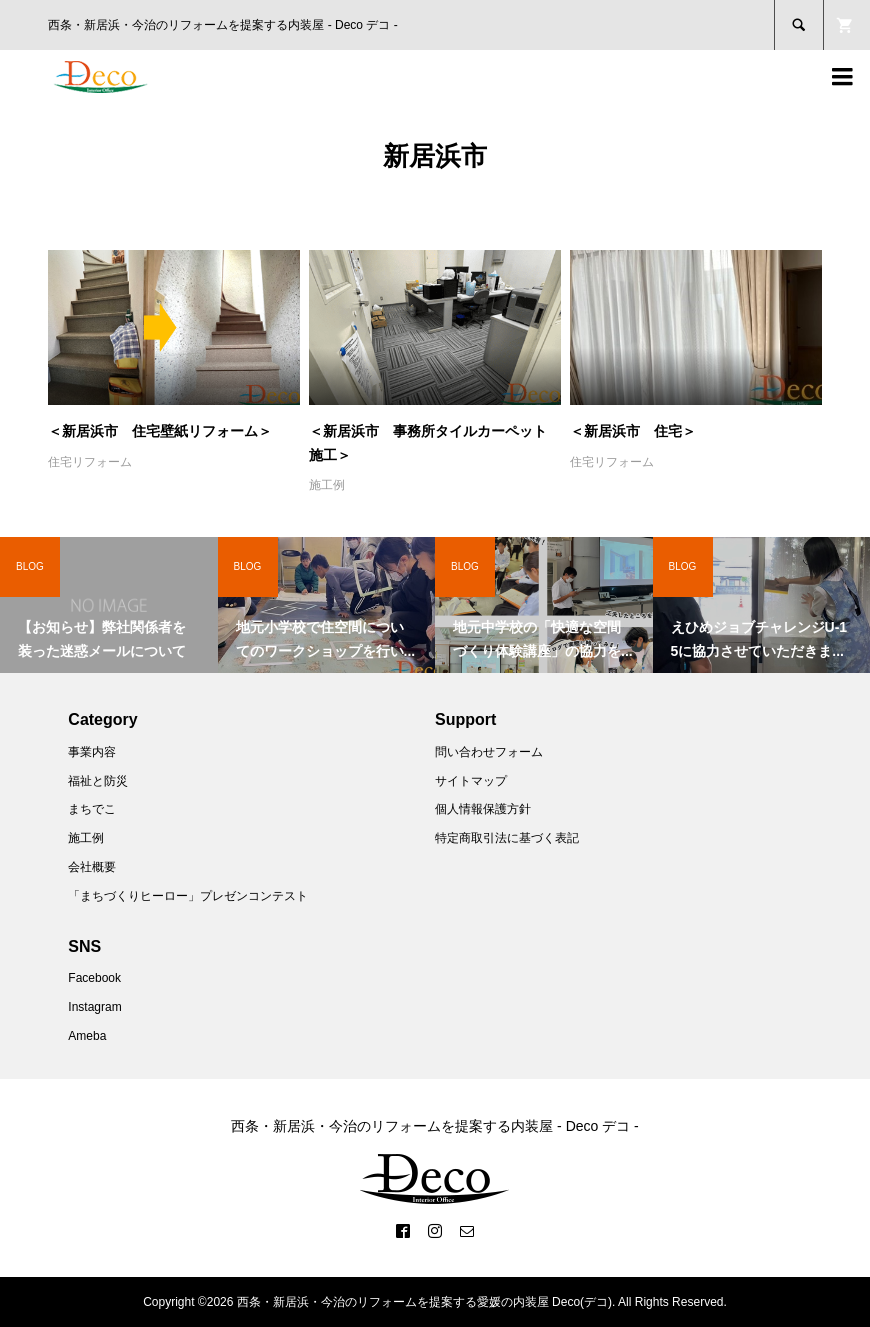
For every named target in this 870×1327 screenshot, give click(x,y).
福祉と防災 (98, 781)
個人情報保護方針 (483, 809)
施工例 (327, 485)
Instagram (94, 1007)
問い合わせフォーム (489, 752)
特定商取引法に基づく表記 (507, 838)
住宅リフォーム (90, 462)
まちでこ (92, 809)
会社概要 (92, 867)
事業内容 (92, 752)
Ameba (87, 1036)
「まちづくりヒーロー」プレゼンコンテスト (188, 896)
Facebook (94, 978)
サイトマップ (471, 781)
